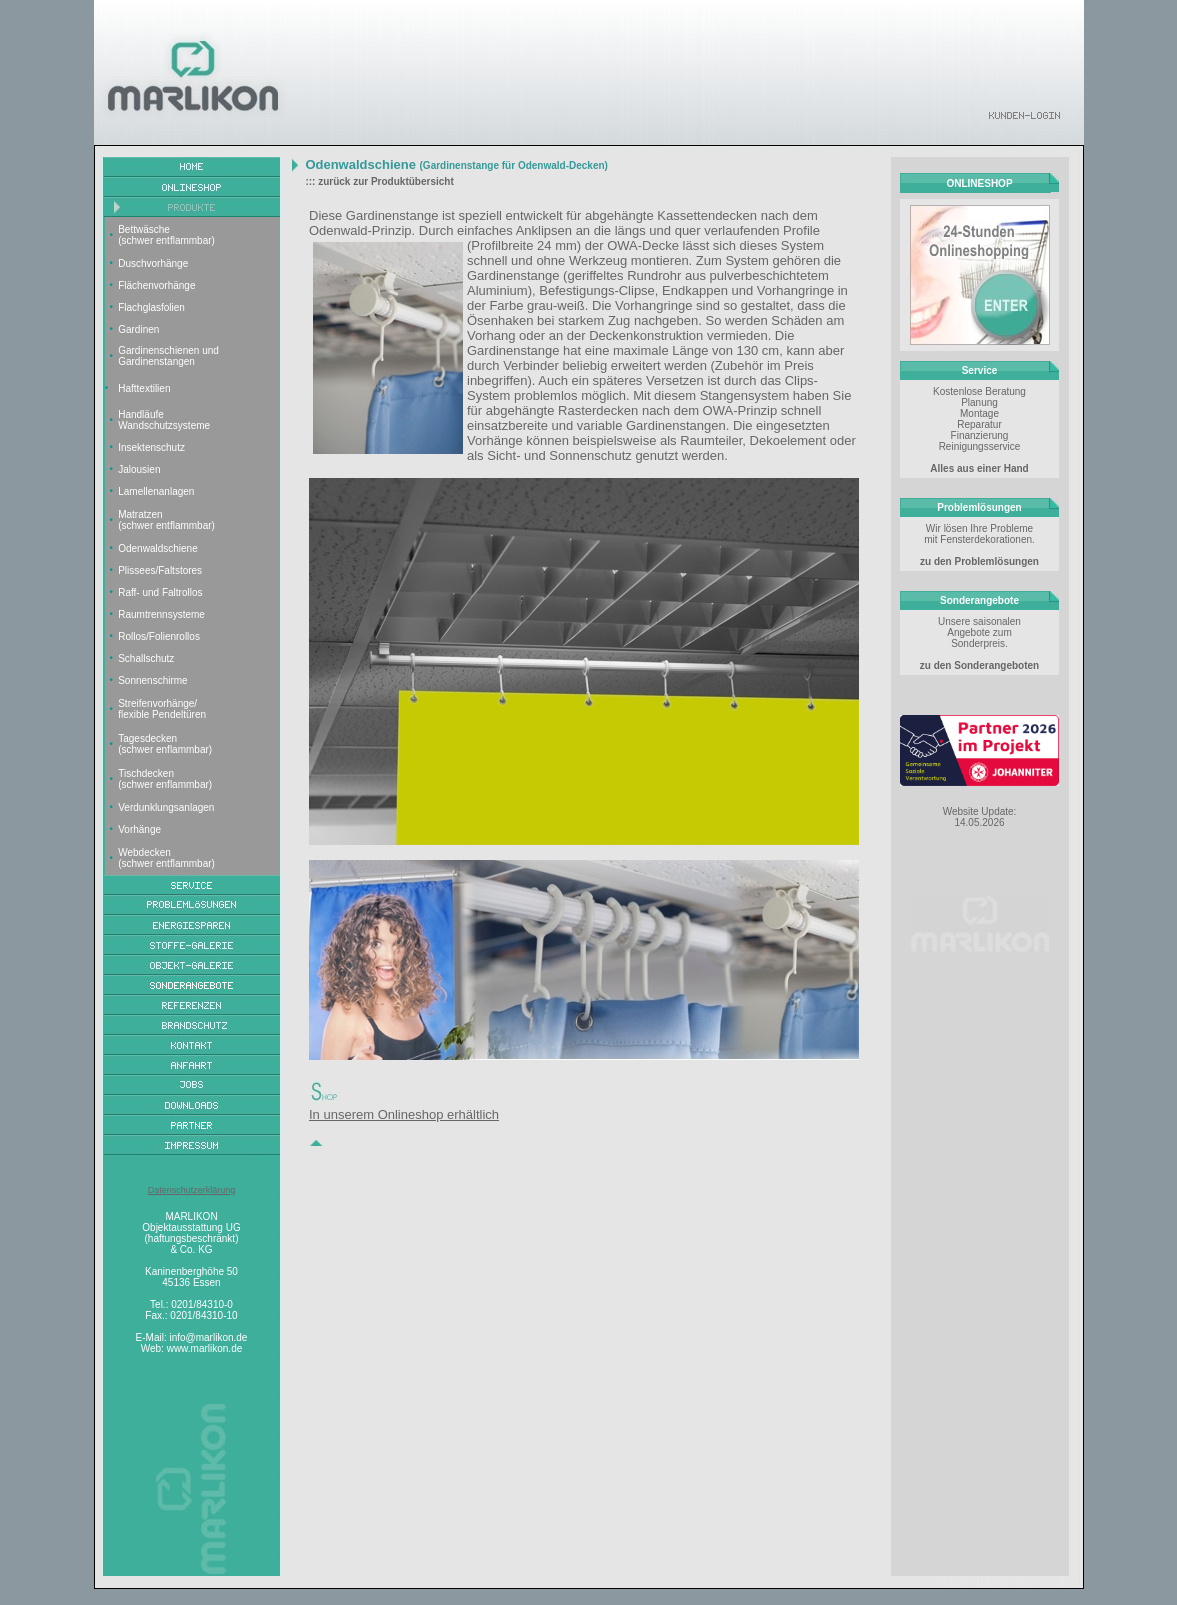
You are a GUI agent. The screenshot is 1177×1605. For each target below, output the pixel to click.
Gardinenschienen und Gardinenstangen (168, 356)
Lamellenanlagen (156, 491)
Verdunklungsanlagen (166, 807)
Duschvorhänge (153, 263)
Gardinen (138, 329)
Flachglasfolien (151, 307)
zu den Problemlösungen (979, 561)
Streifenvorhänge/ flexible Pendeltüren (162, 709)
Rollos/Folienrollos (159, 636)
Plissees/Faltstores (160, 570)
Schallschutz (146, 658)
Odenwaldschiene (158, 548)
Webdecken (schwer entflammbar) (166, 858)
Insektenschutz (151, 447)
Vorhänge (139, 829)
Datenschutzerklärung (192, 1190)
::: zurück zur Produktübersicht (379, 181)
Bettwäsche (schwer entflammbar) (166, 235)
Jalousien (139, 469)
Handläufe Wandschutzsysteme (164, 420)
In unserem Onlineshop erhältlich (404, 1114)
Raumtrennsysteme (161, 614)
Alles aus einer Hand (979, 468)
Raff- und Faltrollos (160, 592)
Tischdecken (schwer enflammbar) (165, 779)
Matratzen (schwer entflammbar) (166, 520)
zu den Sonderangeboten (979, 665)
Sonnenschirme (152, 680)
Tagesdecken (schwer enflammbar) (165, 744)
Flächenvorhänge (156, 285)
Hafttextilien (144, 388)
